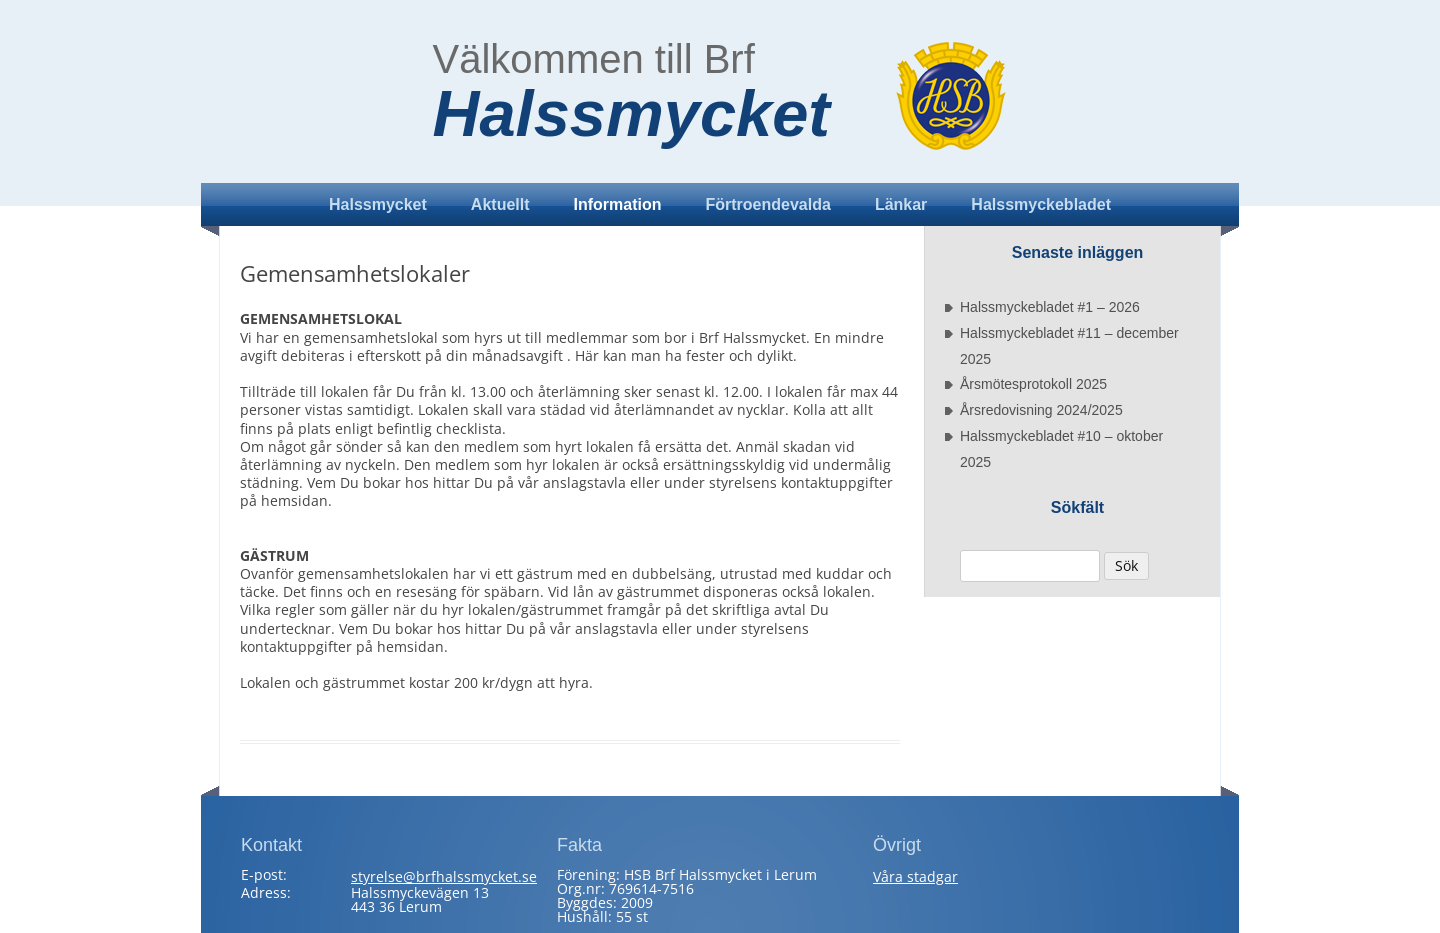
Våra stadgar (915, 876)
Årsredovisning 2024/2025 (1041, 410)
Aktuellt (500, 204)
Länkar (901, 204)
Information (618, 204)
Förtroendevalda (768, 204)
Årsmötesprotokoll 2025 (1033, 384)
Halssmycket (632, 114)
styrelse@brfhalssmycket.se (444, 876)
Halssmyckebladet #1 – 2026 (1050, 307)
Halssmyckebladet (1041, 204)
